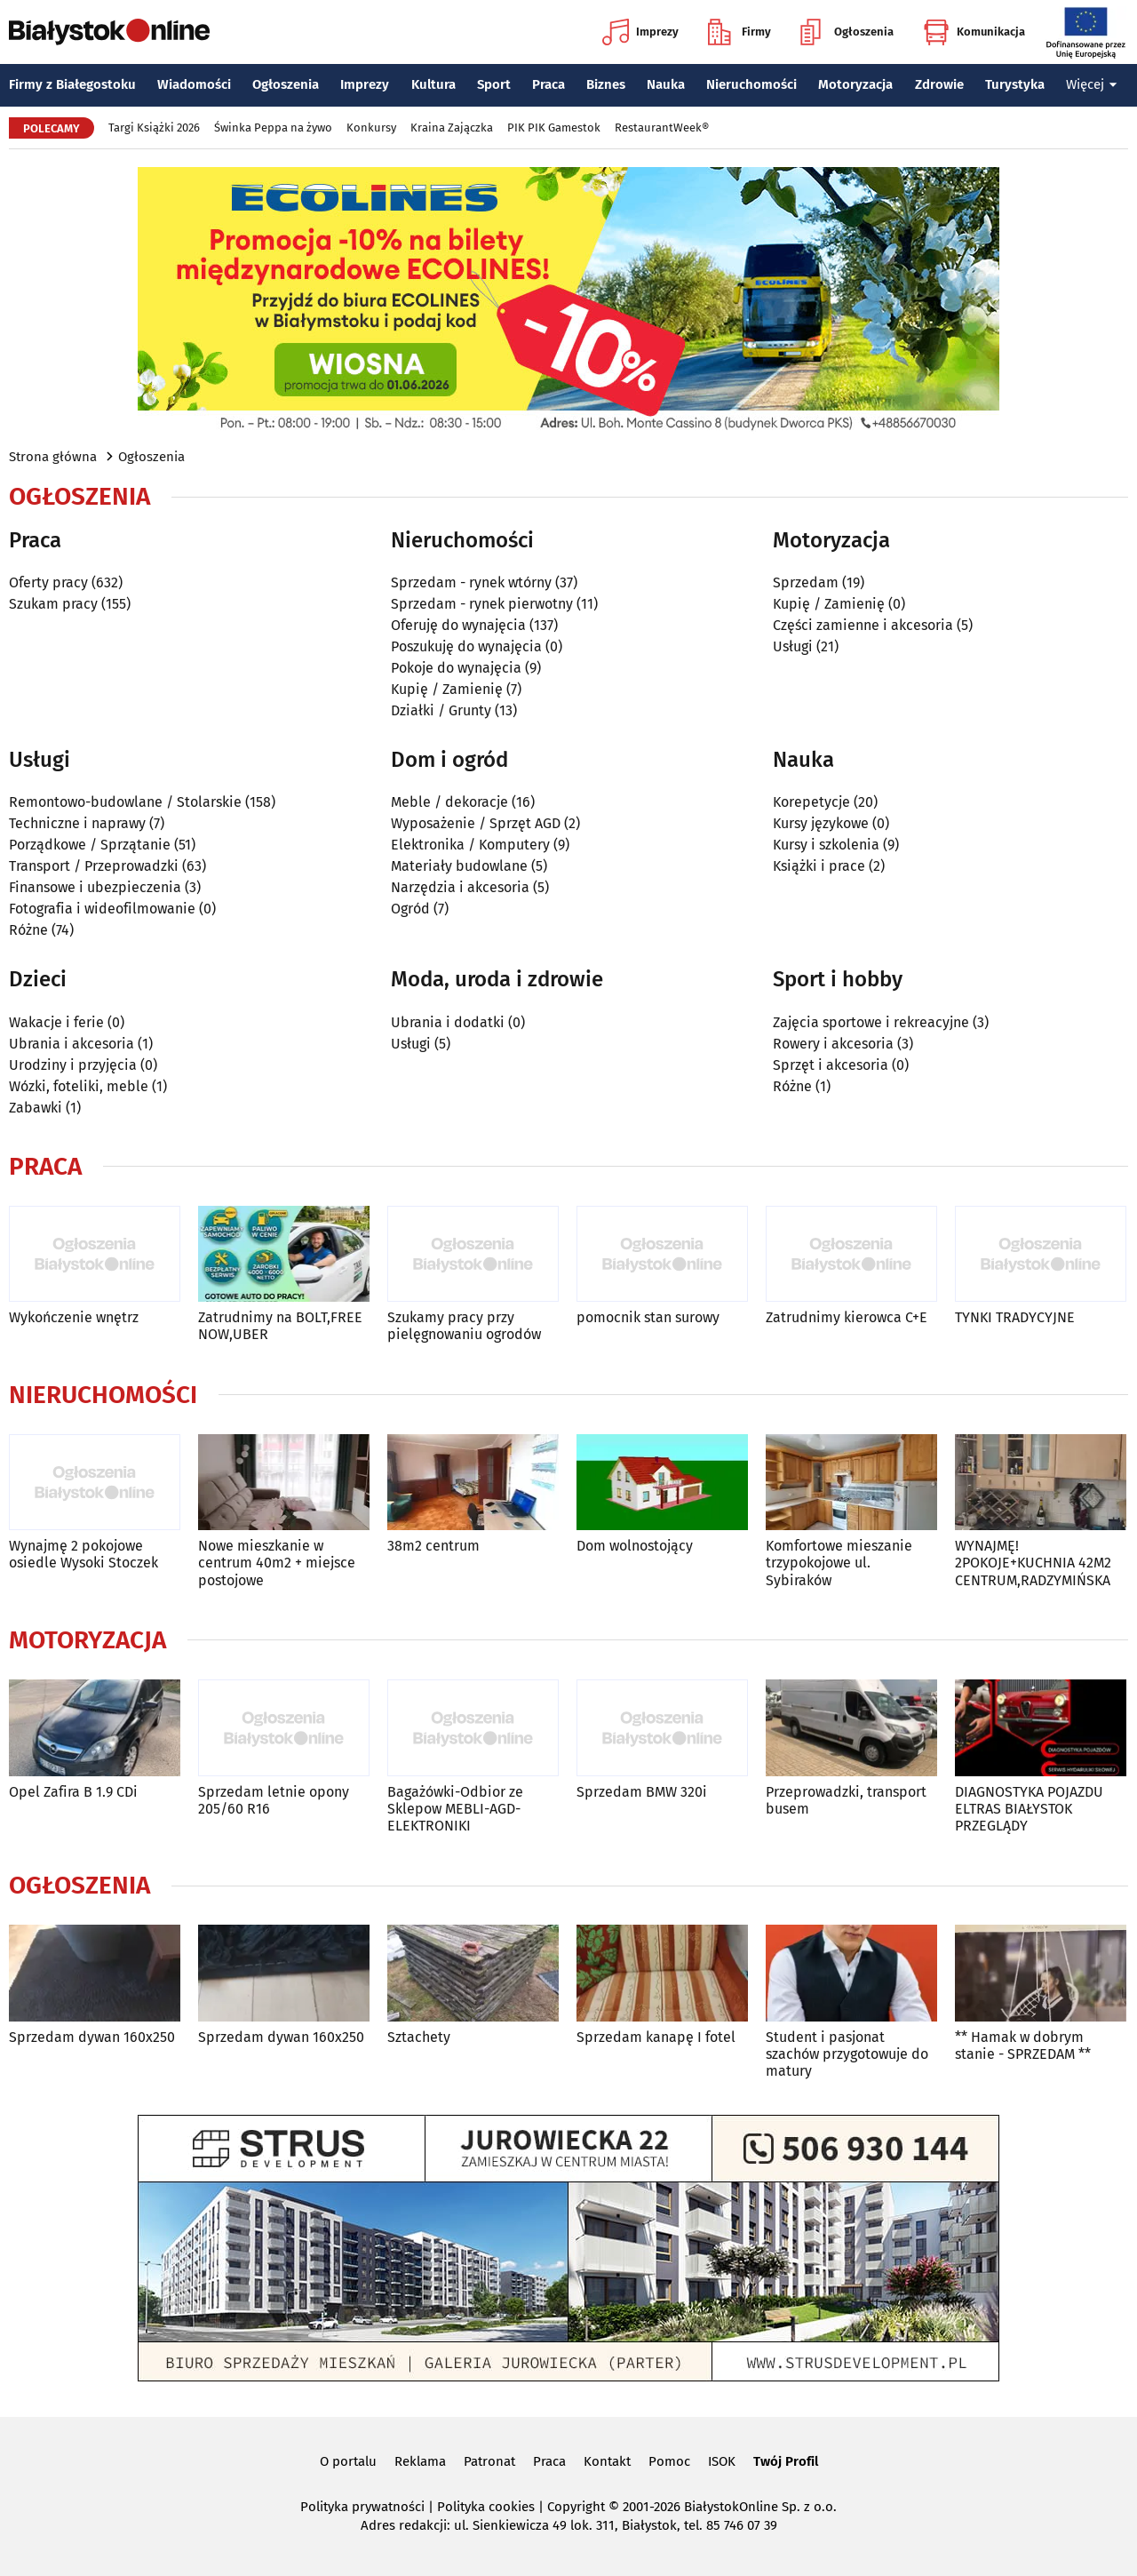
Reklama (420, 2461)
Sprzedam (806, 582)
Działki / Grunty (441, 710)
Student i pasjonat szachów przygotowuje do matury (847, 2054)
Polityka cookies (486, 2507)
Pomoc (669, 2461)
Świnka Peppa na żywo (273, 127)
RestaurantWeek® (662, 127)
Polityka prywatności (362, 2507)
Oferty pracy (48, 582)
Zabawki (35, 1107)
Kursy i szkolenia (826, 844)
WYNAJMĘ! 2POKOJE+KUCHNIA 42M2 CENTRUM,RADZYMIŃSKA (1033, 1562)
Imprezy (640, 32)
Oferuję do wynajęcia (458, 625)
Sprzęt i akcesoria (830, 1065)
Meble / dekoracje (449, 802)
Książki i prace (819, 865)
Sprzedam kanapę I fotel (655, 2037)
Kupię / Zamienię (447, 689)
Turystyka (1015, 84)
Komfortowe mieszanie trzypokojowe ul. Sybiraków (839, 1562)
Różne (28, 929)
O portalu (348, 2461)
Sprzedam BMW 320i (641, 1791)
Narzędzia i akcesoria (460, 887)
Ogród (410, 908)
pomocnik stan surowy (648, 1317)
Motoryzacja (855, 84)
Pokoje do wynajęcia (456, 667)
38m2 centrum (433, 1545)
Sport (494, 84)
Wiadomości (194, 84)
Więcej (1091, 84)
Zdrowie (939, 84)
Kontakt (607, 2461)
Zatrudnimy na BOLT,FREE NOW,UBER (280, 1326)
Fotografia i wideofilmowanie (102, 908)
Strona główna (53, 457)
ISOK (721, 2461)
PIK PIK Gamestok (553, 127)
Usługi (793, 646)
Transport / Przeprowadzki (94, 865)
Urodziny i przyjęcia (73, 1065)
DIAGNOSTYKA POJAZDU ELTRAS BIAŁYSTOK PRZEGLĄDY (1029, 1808)
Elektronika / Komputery (470, 844)
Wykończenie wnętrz (74, 1317)
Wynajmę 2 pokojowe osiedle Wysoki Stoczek (83, 1554)
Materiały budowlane (459, 865)
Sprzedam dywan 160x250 (92, 2037)
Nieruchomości (751, 84)
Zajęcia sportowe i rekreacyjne (871, 1022)
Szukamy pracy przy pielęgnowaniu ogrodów (464, 1326)
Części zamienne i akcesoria (863, 625)
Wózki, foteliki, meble (78, 1086)
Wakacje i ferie (56, 1022)
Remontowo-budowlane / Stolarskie (125, 802)
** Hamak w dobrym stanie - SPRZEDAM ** (1023, 2045)
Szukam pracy (53, 603)
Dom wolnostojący (634, 1545)
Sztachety (418, 2037)
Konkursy (371, 127)
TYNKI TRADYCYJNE (1015, 1317)
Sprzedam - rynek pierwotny (482, 603)
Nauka (666, 84)
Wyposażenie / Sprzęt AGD (476, 823)
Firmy (739, 32)
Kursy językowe (821, 823)
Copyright (576, 2507)
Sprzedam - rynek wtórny (471, 582)
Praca (548, 84)
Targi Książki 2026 (154, 127)
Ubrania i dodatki (448, 1022)
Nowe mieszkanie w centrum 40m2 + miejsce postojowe (276, 1562)
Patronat (489, 2461)
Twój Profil (785, 2461)
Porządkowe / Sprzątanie (90, 844)
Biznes (605, 84)
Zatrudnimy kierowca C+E (846, 1317)
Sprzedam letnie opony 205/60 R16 (273, 1800)
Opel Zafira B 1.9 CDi (73, 1791)
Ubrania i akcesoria (71, 1043)
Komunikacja (974, 32)
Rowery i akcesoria (833, 1043)
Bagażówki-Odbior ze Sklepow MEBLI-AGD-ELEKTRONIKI (455, 1808)
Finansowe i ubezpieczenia (95, 887)
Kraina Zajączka (451, 127)
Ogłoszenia (847, 32)
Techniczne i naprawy (77, 823)
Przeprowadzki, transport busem (846, 1800)
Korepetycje (811, 802)
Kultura (433, 84)
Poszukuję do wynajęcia (466, 646)
